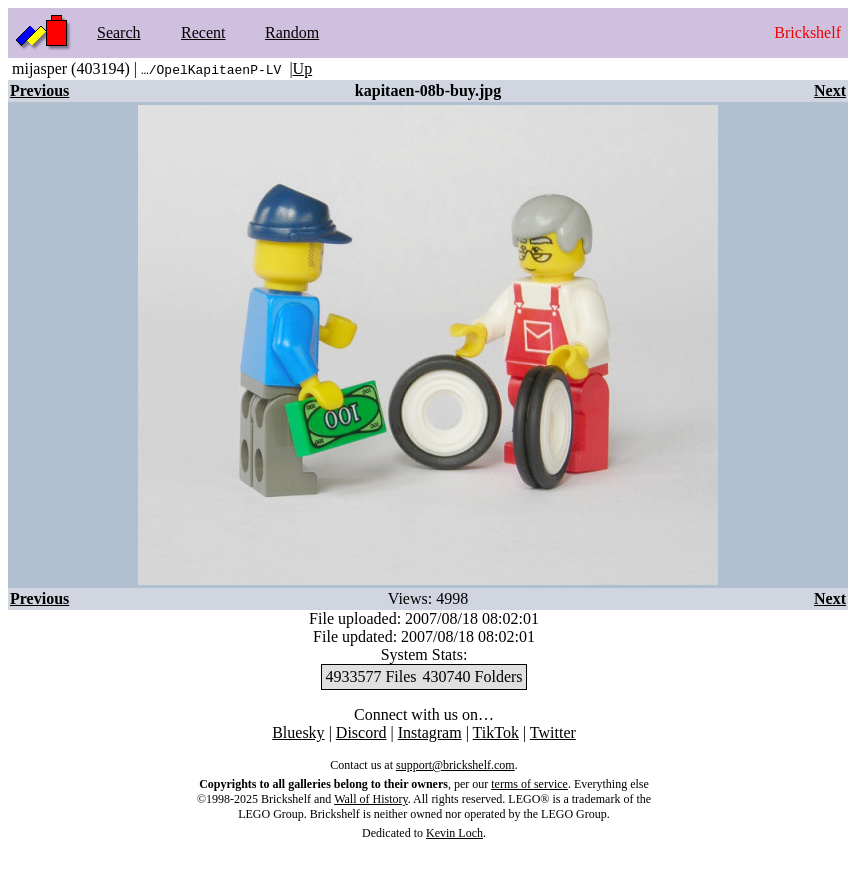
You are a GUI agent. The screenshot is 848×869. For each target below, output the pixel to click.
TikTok (496, 732)
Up (303, 68)
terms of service (529, 784)
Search (119, 32)
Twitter (553, 732)
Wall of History (371, 799)
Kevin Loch (454, 833)
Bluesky (298, 732)
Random (292, 32)
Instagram (430, 732)
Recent (203, 32)
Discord (361, 732)
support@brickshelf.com (455, 765)
